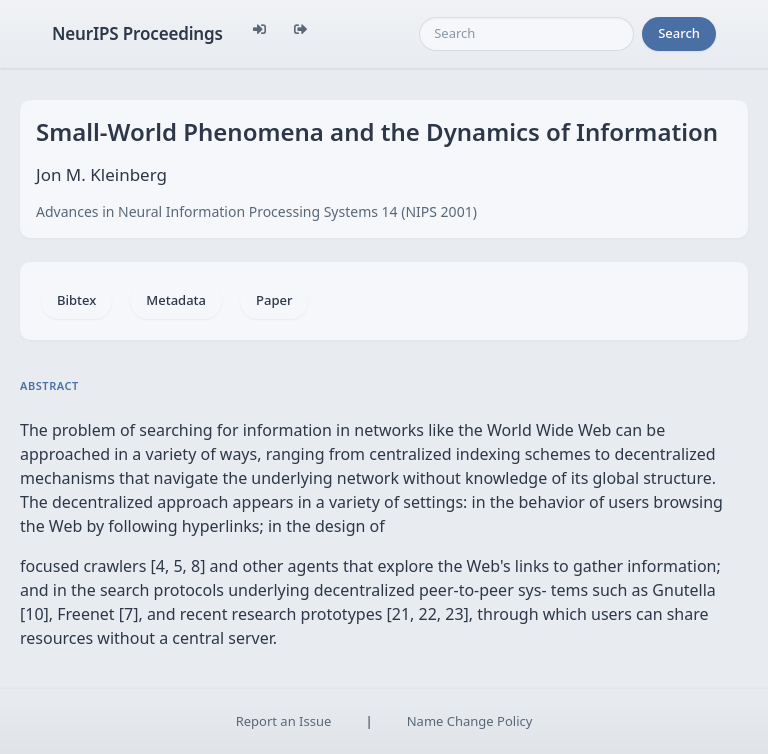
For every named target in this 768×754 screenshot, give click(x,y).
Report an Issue (284, 721)
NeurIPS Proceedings (137, 33)
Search (679, 33)
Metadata (176, 300)
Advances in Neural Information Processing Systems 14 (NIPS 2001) (256, 211)
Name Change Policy (470, 721)
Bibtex (76, 300)
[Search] (526, 34)
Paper (274, 300)
